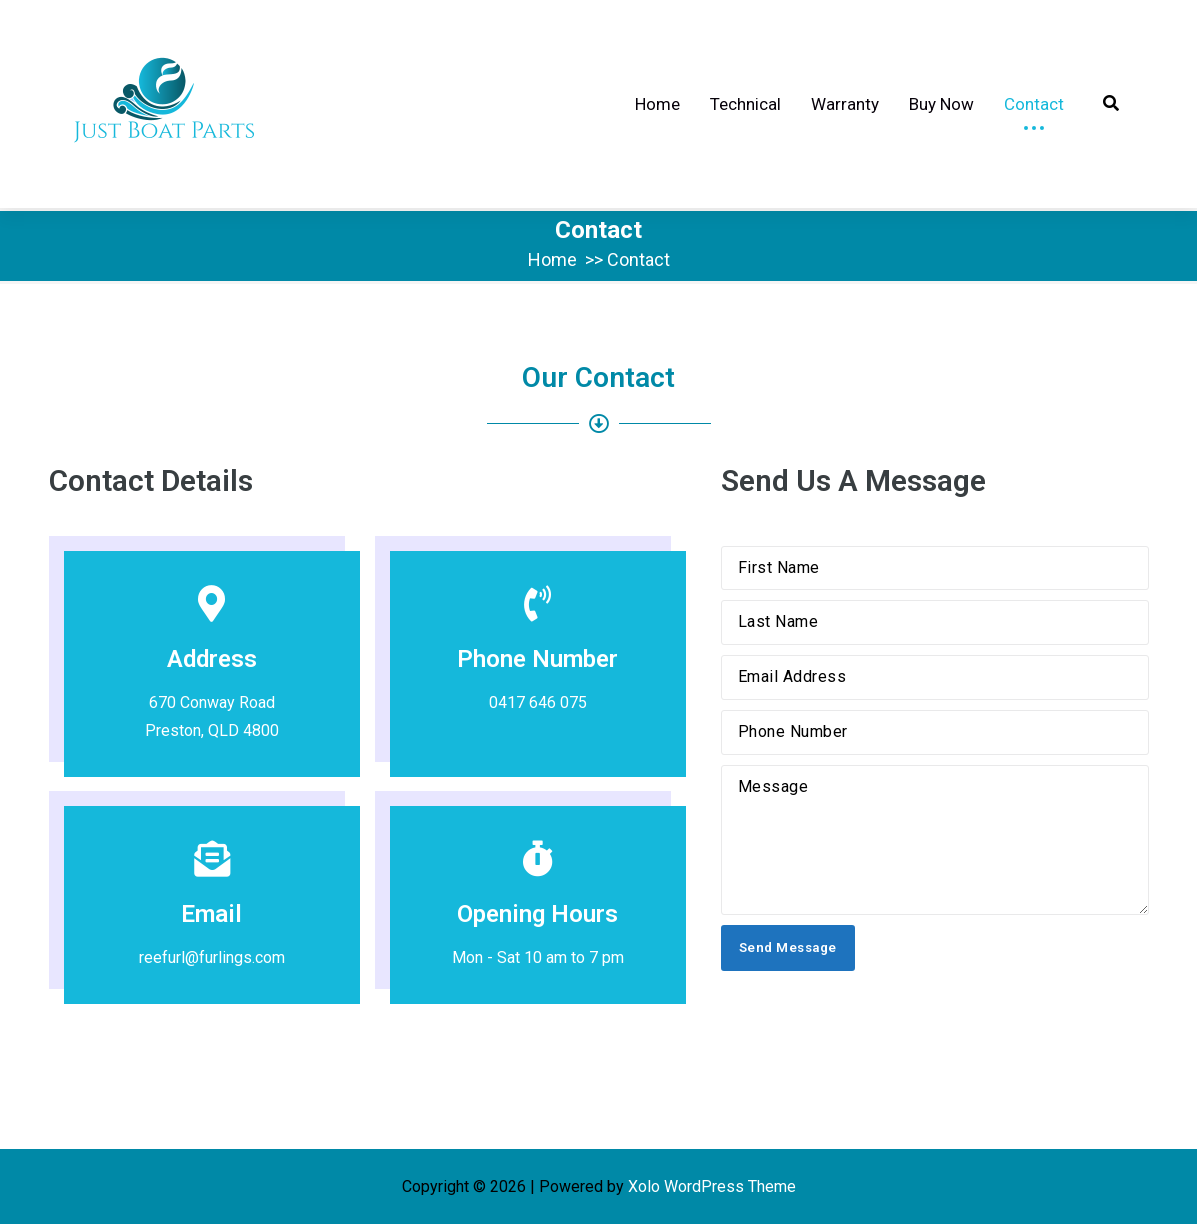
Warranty (845, 104)
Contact (1034, 104)
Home (657, 104)
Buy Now (941, 104)
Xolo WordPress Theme (712, 1186)
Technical (745, 104)
